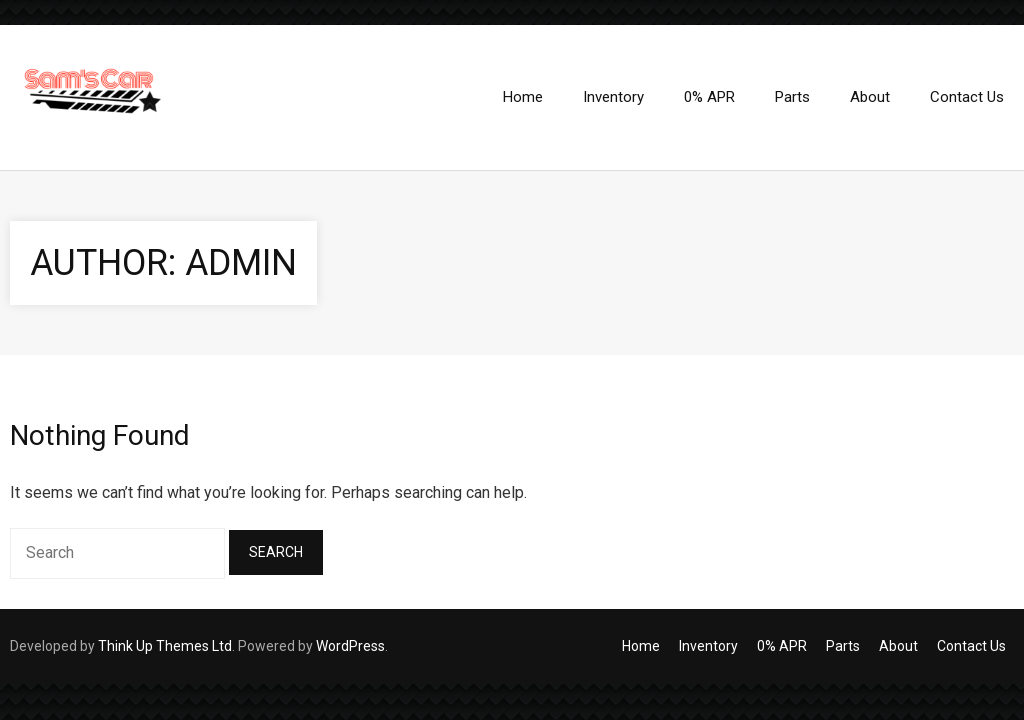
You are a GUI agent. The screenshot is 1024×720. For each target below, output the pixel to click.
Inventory (708, 646)
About (898, 646)
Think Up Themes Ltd (165, 646)
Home (641, 646)
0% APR (782, 646)
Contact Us (971, 646)
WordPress (350, 646)
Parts (843, 646)
